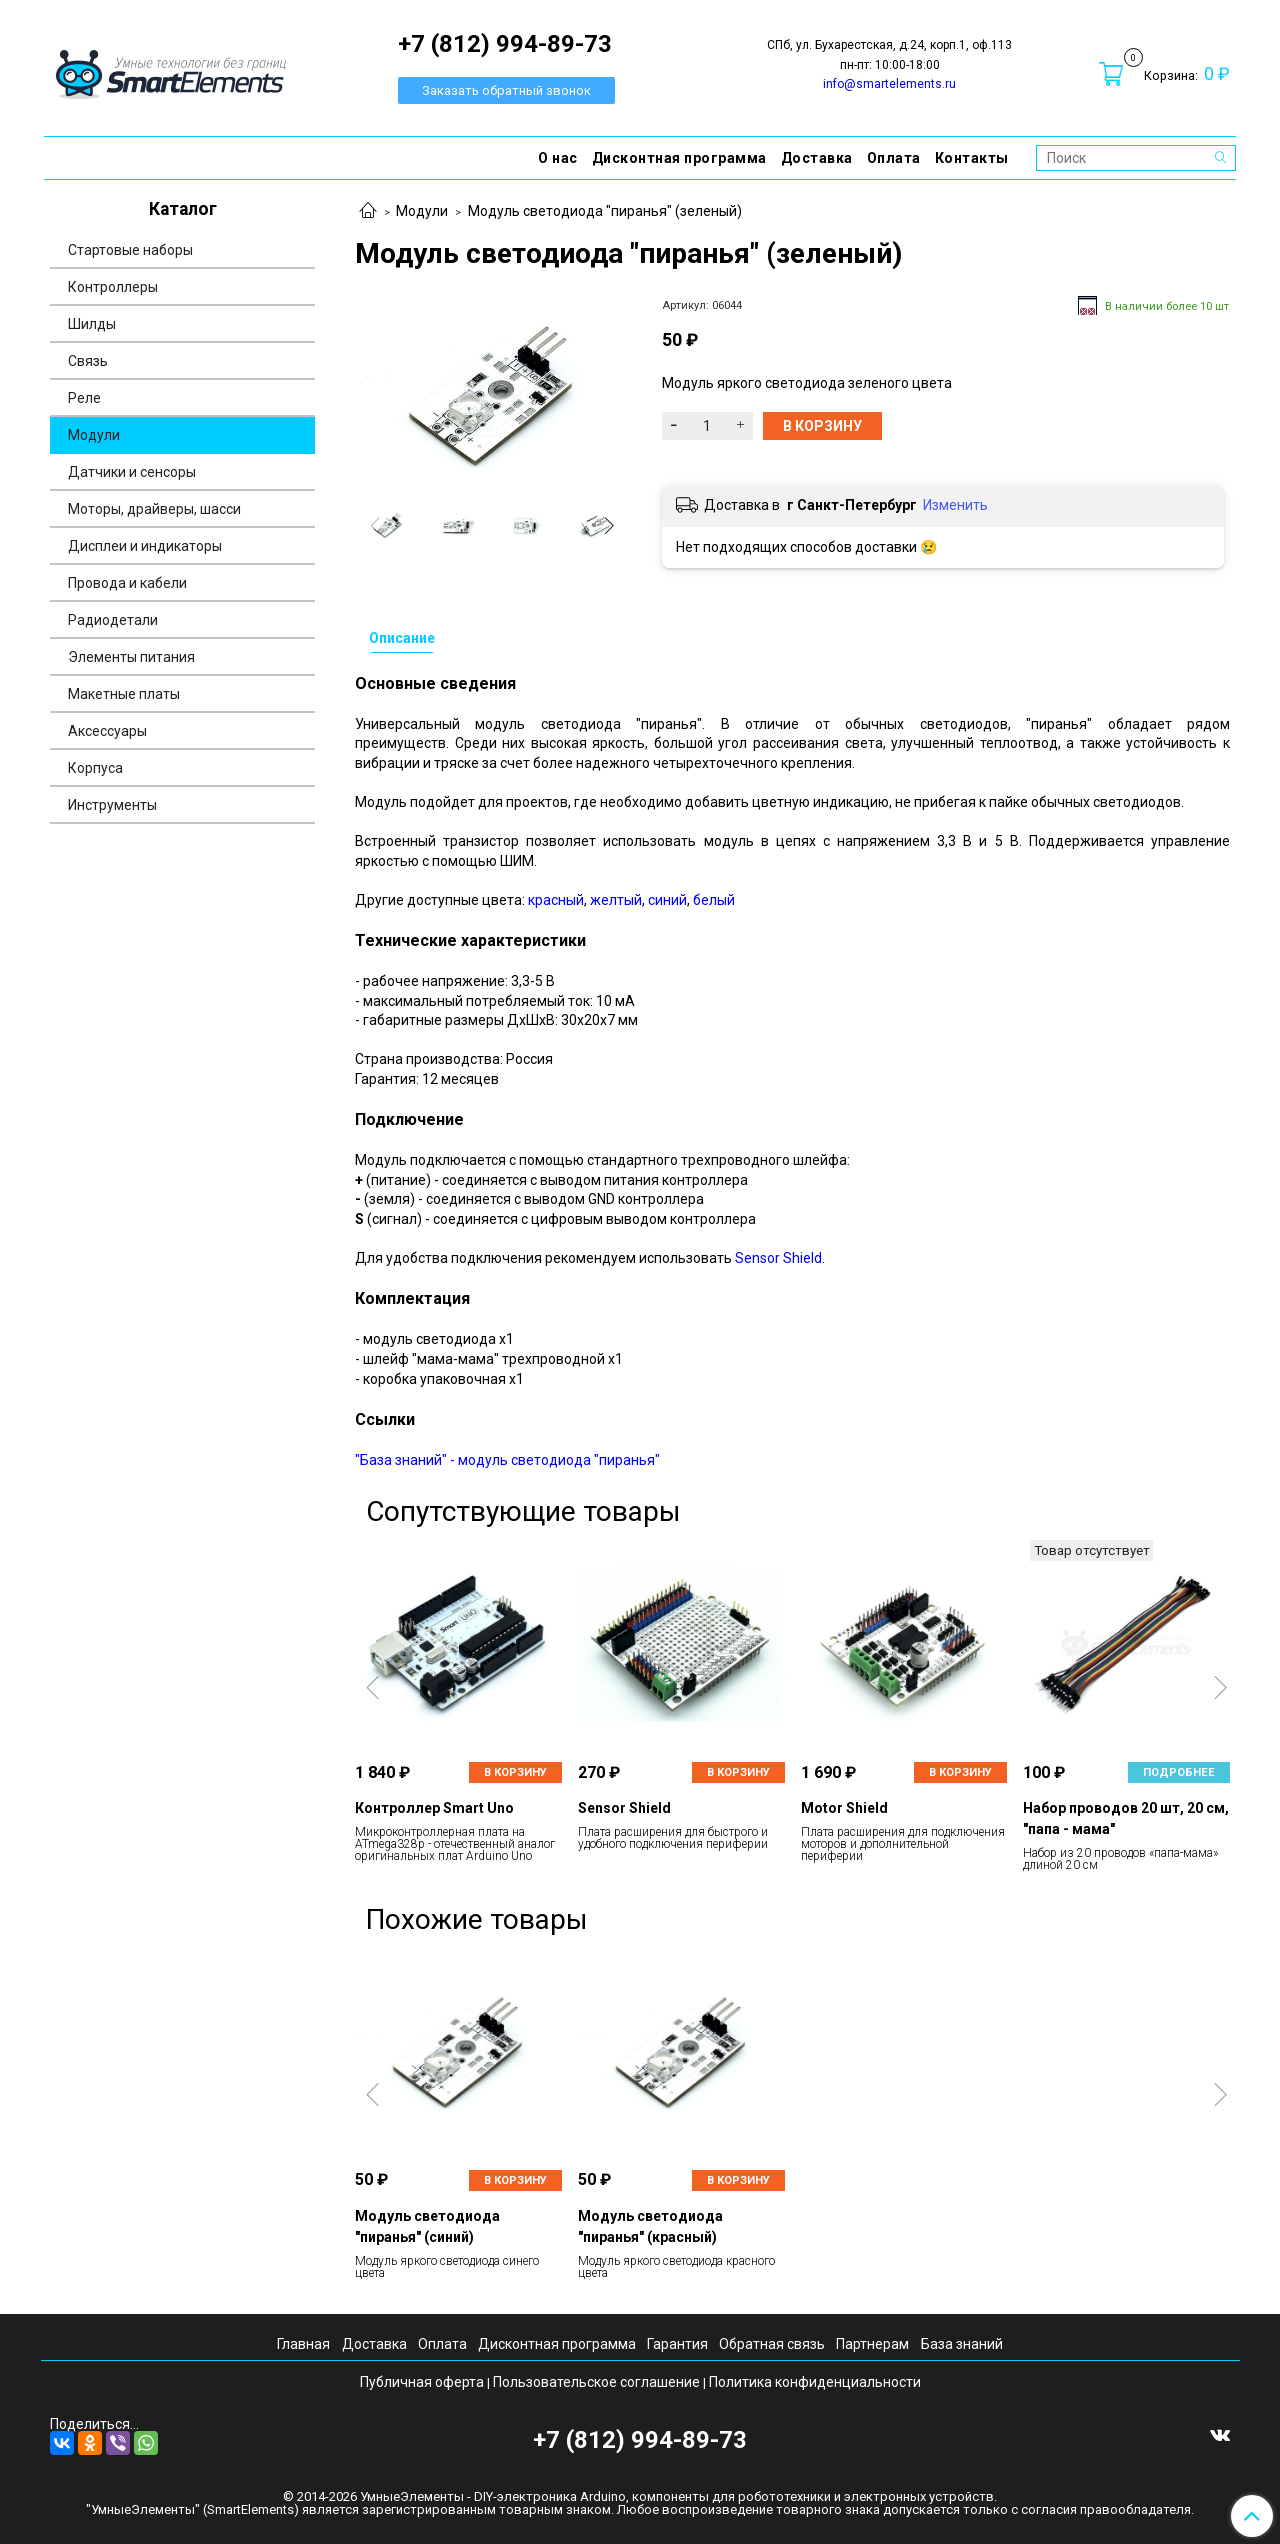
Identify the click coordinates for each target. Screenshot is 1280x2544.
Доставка (817, 158)
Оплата (894, 158)
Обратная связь (772, 2344)
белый (714, 900)
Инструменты (112, 805)
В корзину (515, 1772)
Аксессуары (107, 731)
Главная (303, 2344)
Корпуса (95, 768)
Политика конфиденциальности (815, 2382)
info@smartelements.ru (889, 84)
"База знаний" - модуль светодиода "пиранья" (507, 1460)
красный (556, 900)
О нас (558, 158)
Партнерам (872, 2344)
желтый (616, 900)
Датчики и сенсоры (132, 472)
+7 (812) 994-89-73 (640, 2440)
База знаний (962, 2344)
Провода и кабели (127, 583)
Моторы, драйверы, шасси (154, 509)
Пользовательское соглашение (596, 2382)
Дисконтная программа (679, 158)
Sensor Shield (778, 1258)
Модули (422, 211)
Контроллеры (113, 287)
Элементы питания (131, 657)
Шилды (92, 324)
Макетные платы (124, 694)
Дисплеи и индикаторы (145, 546)
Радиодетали (113, 620)
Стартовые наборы (130, 250)
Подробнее (1179, 1772)
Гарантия (677, 2344)
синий (667, 900)
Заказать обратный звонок (506, 90)
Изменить (955, 505)
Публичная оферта (422, 2382)
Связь (88, 361)
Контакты (972, 158)
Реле (84, 398)
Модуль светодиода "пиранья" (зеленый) (605, 211)
